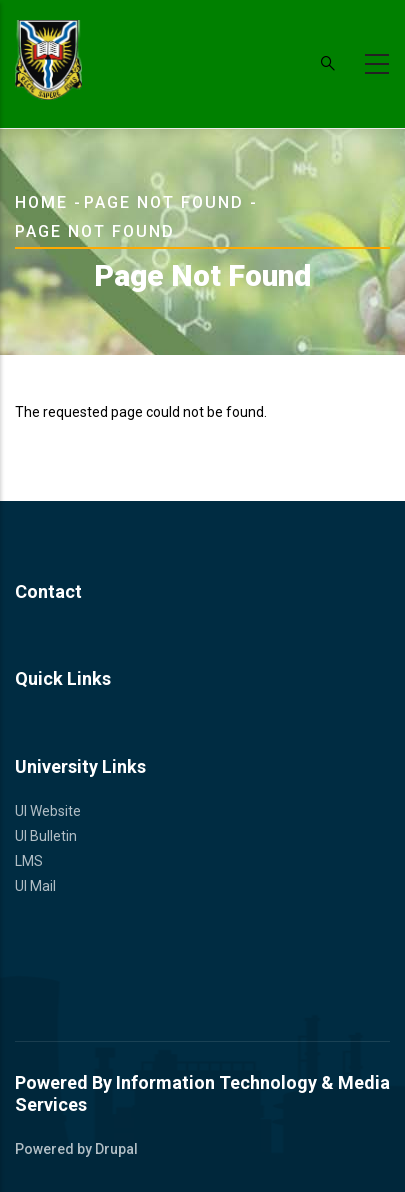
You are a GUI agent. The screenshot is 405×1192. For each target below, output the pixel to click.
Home (41, 202)
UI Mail (35, 886)
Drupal (116, 1149)
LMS (29, 861)
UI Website (48, 811)
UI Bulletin (46, 836)
